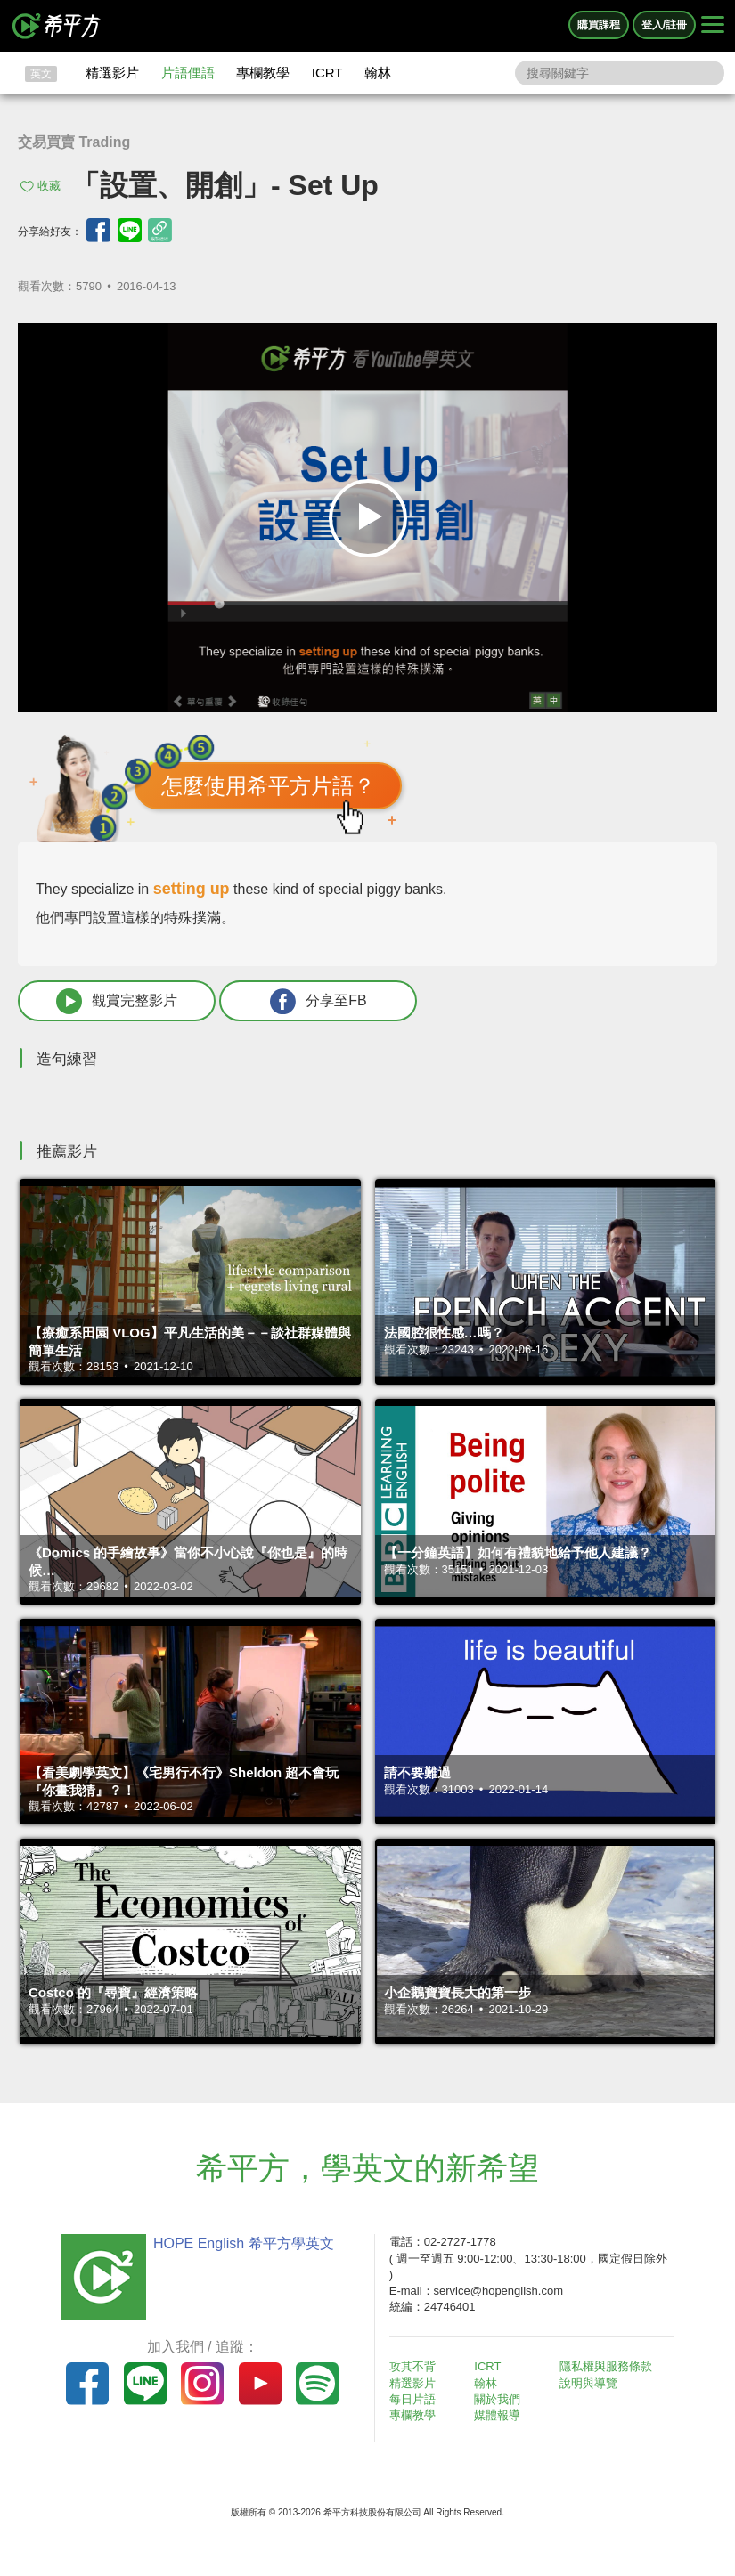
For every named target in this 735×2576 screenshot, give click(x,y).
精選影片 (112, 72)
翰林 (377, 72)
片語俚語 (188, 72)
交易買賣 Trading (74, 142)
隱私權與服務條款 (605, 2366)
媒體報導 (497, 2415)
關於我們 (497, 2399)
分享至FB (318, 1001)
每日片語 (412, 2399)
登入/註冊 (664, 25)
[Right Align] (712, 26)
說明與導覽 (588, 2383)
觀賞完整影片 (116, 1001)
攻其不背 (412, 2366)
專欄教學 (263, 72)
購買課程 (598, 25)
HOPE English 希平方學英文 (243, 2243)
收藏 (49, 185)
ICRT (327, 72)
